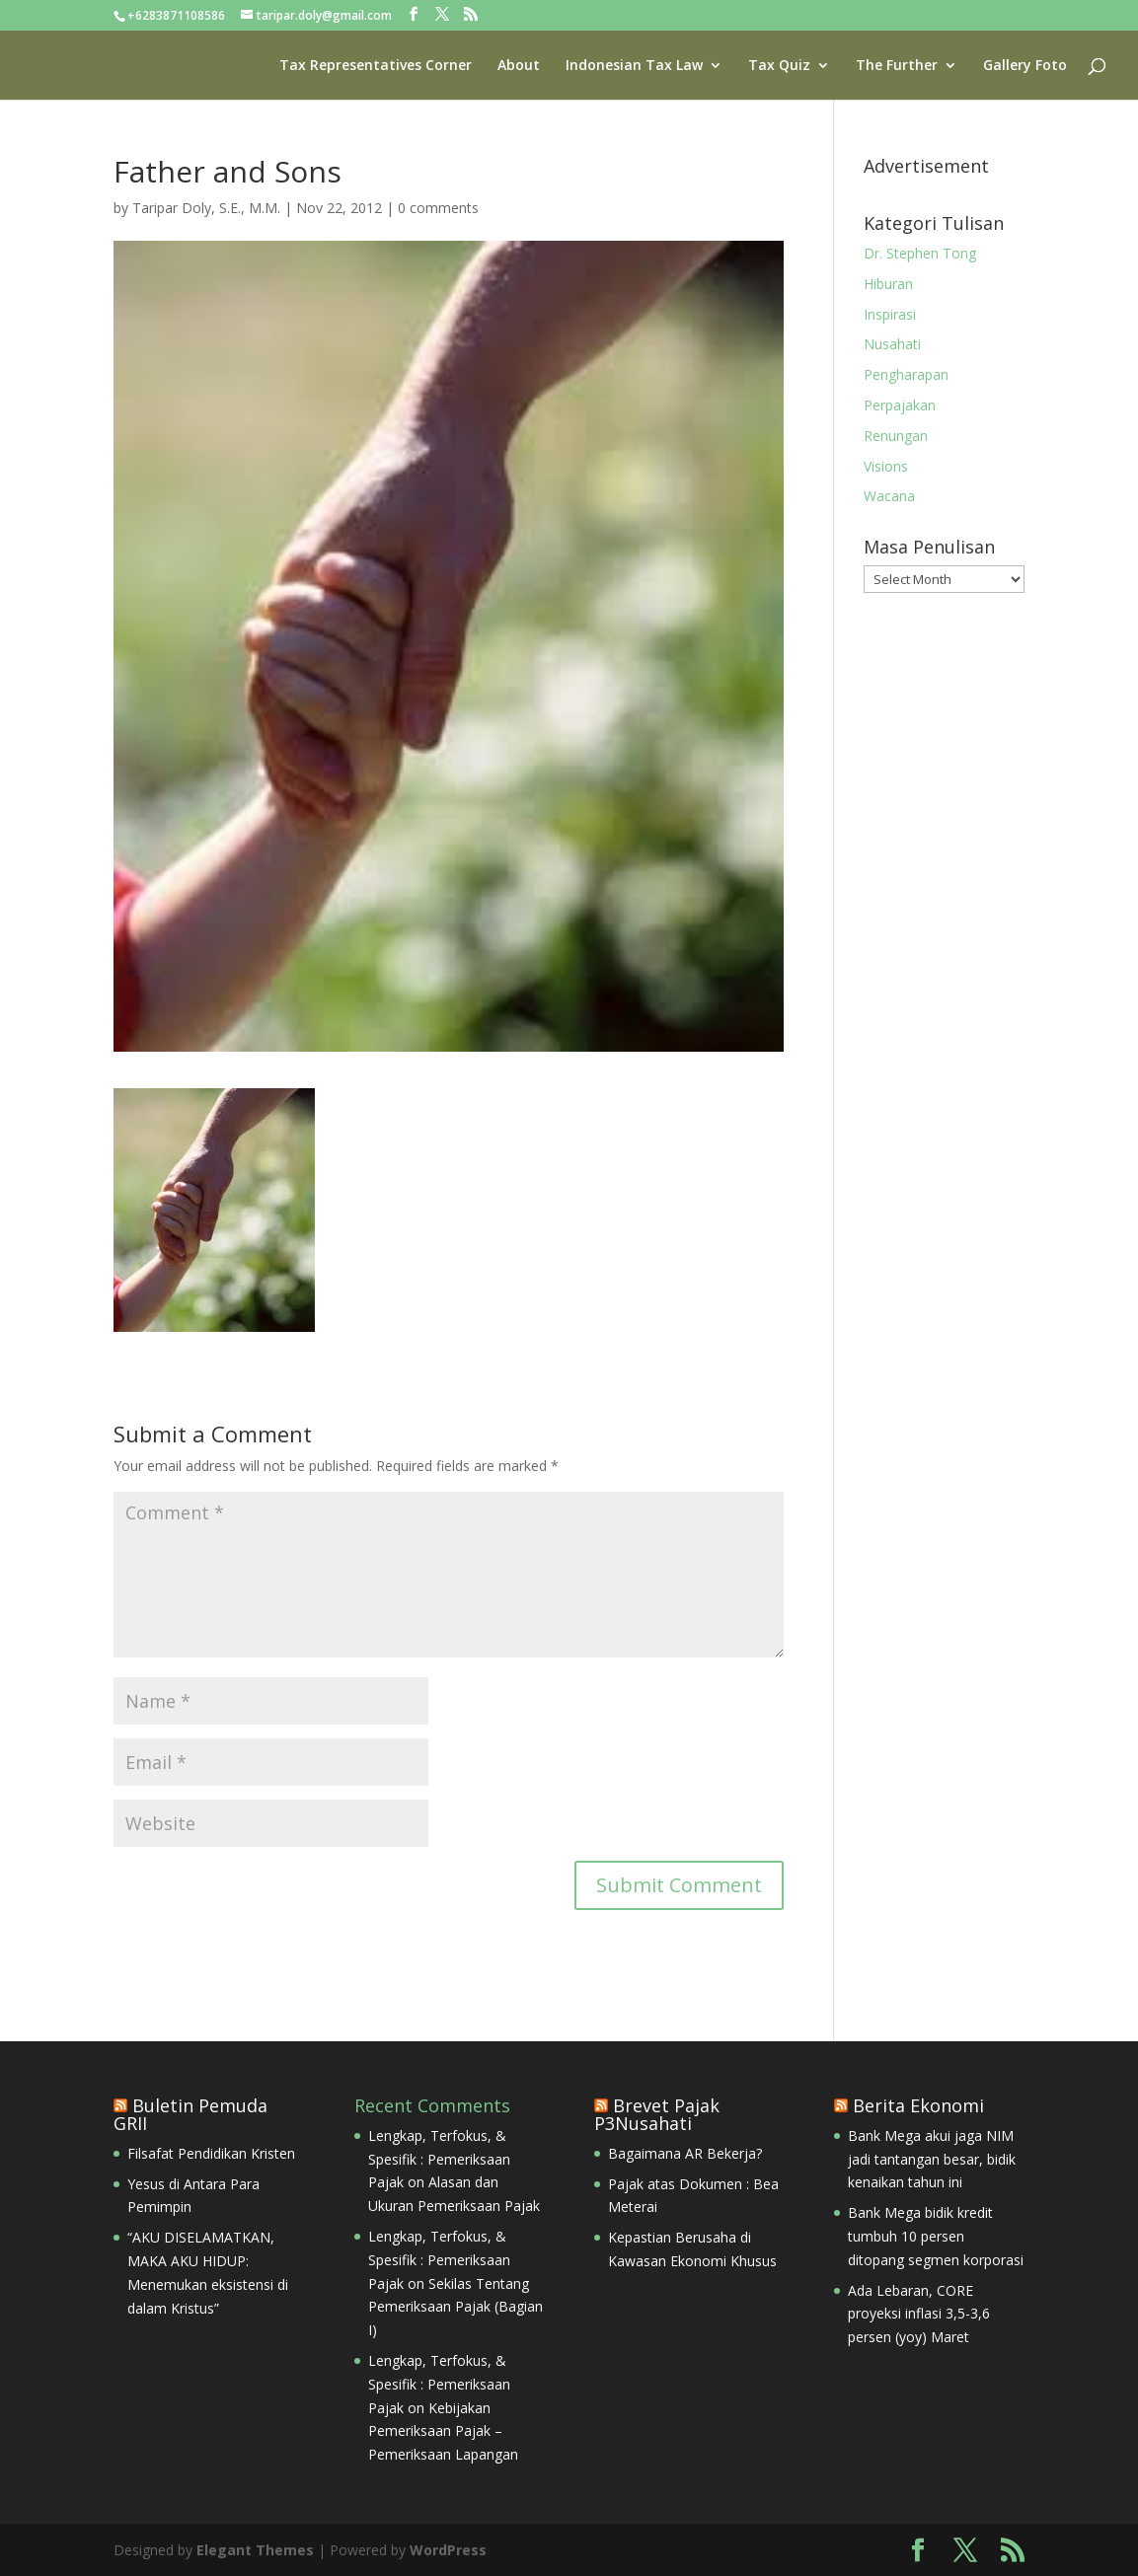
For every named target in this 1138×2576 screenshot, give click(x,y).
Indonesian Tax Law (634, 66)
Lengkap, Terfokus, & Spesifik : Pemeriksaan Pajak (439, 2159)
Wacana (889, 495)
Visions (886, 466)
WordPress (448, 2549)
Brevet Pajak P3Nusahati (657, 2114)
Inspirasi (890, 314)
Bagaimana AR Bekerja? (685, 2153)
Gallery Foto (1025, 66)
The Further (897, 66)
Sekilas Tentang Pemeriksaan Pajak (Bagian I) (455, 2307)
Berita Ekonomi (918, 2105)
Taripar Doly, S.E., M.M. (206, 207)
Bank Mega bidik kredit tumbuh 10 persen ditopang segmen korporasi (936, 2236)
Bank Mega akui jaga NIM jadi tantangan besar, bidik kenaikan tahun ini (932, 2159)
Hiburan (888, 283)
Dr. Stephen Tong (920, 253)
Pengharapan (906, 374)
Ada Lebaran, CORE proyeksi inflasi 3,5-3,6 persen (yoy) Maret (919, 2314)
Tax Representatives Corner (375, 66)
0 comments (438, 207)
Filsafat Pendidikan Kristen (211, 2153)
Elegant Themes (255, 2549)
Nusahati (892, 343)
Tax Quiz (779, 66)
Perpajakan (900, 405)
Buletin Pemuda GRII (190, 2114)
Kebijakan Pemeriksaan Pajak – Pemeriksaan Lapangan (443, 2431)
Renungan (896, 435)
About (518, 66)
